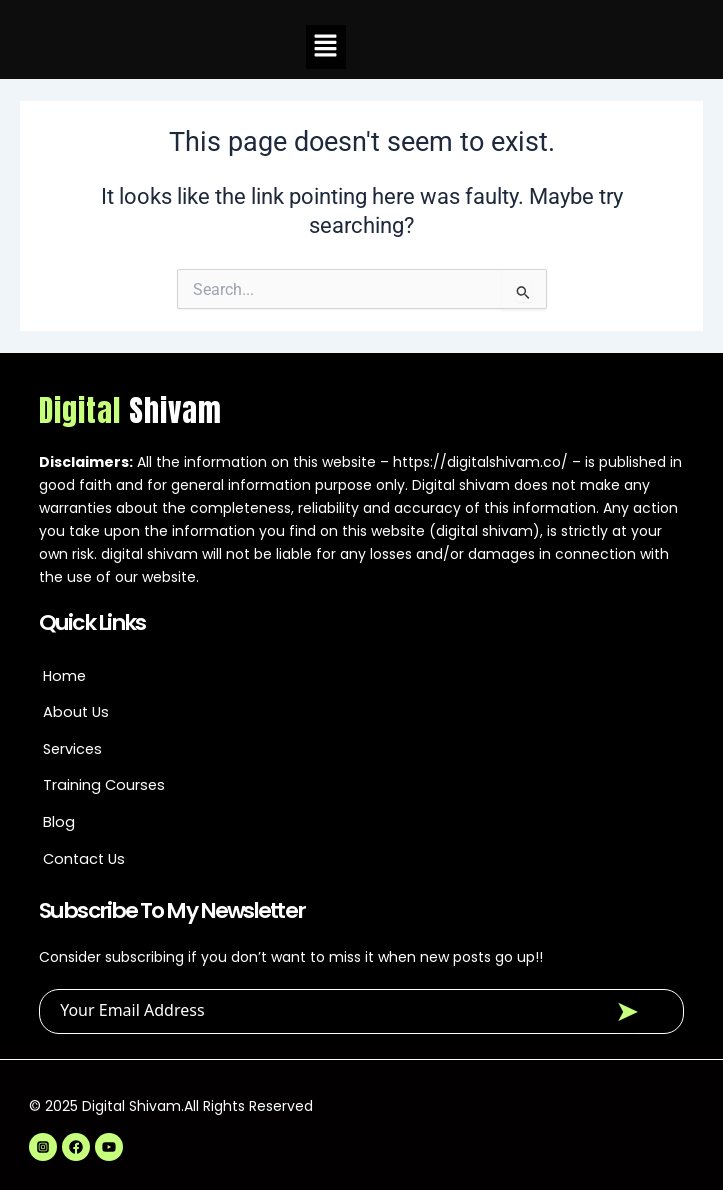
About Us (76, 712)
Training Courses (104, 785)
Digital (130, 411)
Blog (59, 822)
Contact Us (84, 859)
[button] (326, 47)
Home (64, 676)
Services (72, 749)
